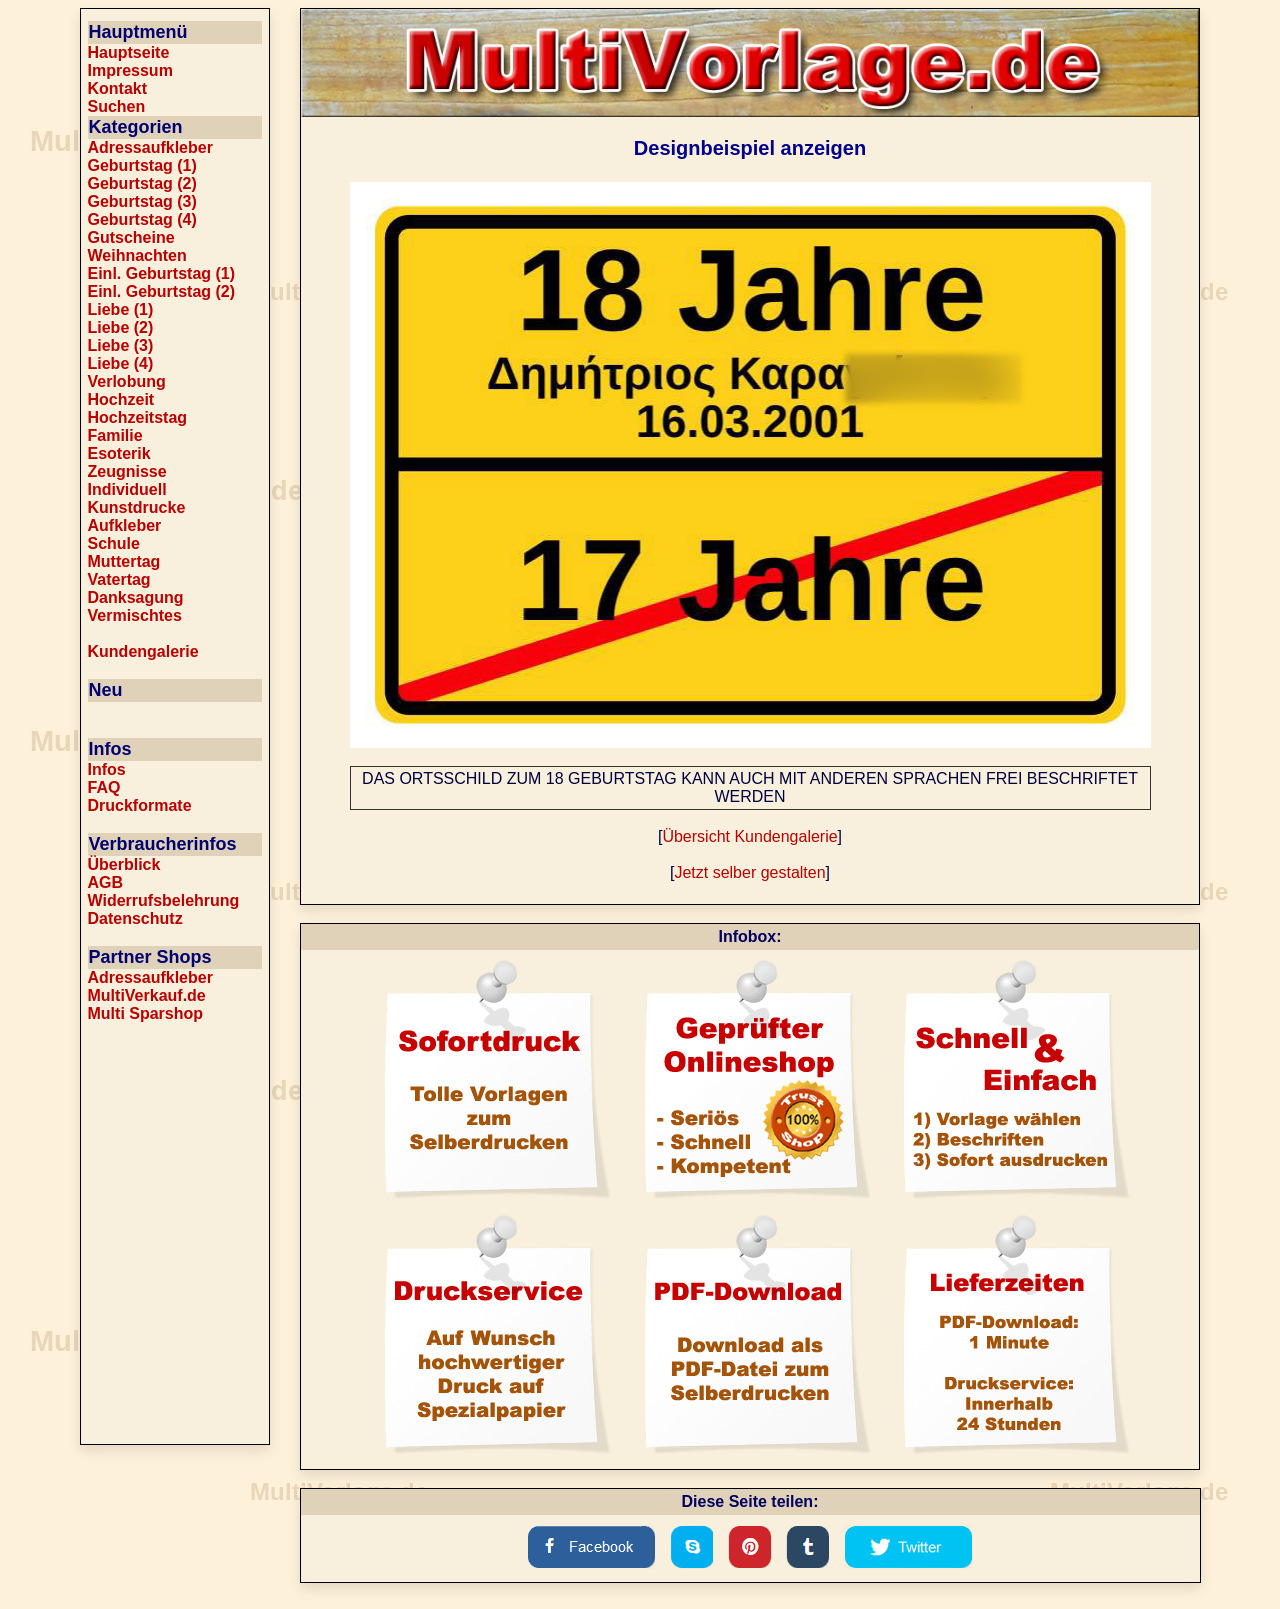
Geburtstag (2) (142, 183)
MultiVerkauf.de (147, 995)
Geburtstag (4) (142, 219)
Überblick (124, 864)
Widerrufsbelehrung (164, 900)
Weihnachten (137, 255)
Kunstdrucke (137, 507)
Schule (114, 543)
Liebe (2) (121, 327)
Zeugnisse (127, 471)
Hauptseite (129, 52)
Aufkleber (125, 525)
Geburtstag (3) (142, 201)
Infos (107, 769)
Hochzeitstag (138, 417)
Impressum (130, 70)
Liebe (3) (121, 345)
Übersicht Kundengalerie (749, 836)
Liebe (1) (121, 309)
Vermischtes (135, 615)
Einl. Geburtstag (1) (162, 273)
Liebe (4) (121, 363)
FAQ (104, 787)
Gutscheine (131, 237)
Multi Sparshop (146, 1013)
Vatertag (119, 579)
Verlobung (127, 381)
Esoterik (119, 453)
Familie (115, 435)
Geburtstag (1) (142, 165)
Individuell (127, 489)
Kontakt (118, 88)
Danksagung (136, 597)
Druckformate (140, 805)
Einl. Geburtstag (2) (162, 291)
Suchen (117, 106)
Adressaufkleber (150, 147)
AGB (106, 882)
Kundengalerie (143, 651)
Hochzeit (121, 399)
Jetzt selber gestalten (749, 872)
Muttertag (124, 561)
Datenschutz (135, 918)
